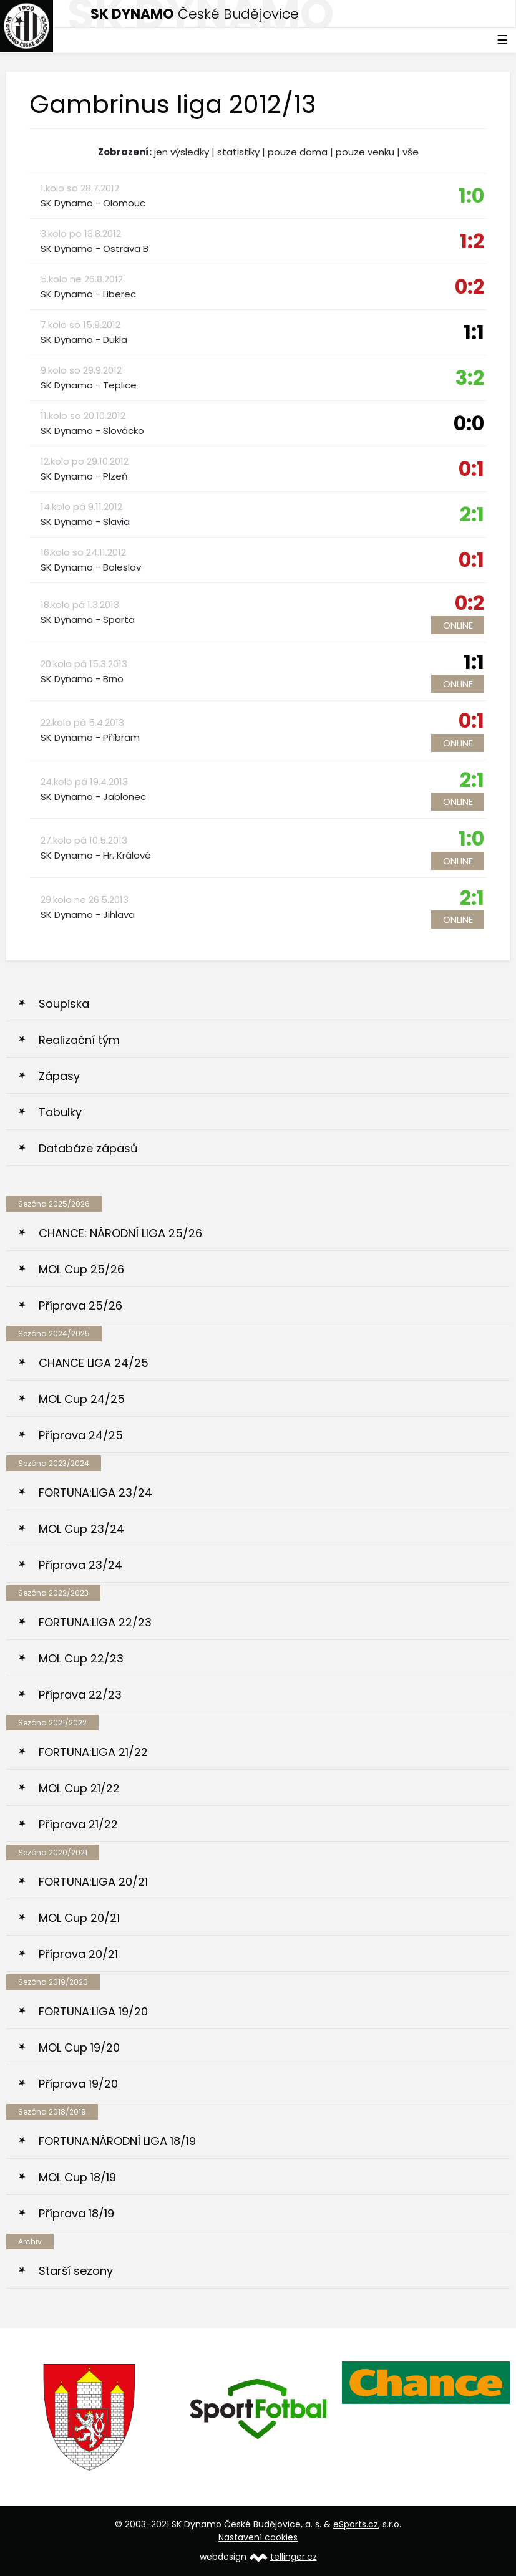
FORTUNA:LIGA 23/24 (95, 1492)
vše (410, 151)
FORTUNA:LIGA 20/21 (93, 1881)
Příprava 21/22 (78, 1824)
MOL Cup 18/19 (77, 2177)
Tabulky (60, 1112)
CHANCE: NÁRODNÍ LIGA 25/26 (120, 1233)
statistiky (238, 151)
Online (458, 625)
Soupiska (64, 1003)
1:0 (471, 195)
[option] (90, 2417)
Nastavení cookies (258, 2537)
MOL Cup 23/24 (81, 1528)
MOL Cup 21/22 (79, 1788)
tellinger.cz (293, 2556)
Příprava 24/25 (81, 1435)
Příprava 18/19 (76, 2213)
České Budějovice (194, 14)
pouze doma (298, 151)
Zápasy (59, 1076)
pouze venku (365, 151)
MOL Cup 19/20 (79, 2047)
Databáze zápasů (88, 1148)
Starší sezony (76, 2271)
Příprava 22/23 (80, 1694)
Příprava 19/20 (78, 2083)
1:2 (472, 241)
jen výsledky (181, 151)
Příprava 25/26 (80, 1305)
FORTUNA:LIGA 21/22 (93, 1752)
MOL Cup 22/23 (81, 1658)
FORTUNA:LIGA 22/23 (95, 1622)
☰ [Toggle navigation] (502, 40)
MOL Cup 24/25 (82, 1399)
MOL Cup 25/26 (81, 1269)
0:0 (469, 423)
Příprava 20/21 (78, 1954)
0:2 (469, 287)
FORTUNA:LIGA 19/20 (93, 2011)
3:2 (469, 378)
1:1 (474, 332)
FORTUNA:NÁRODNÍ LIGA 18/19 (117, 2141)
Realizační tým (79, 1040)
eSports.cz (355, 2524)
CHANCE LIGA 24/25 (93, 1363)
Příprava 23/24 (80, 1565)
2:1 (472, 514)
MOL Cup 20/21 (79, 1918)
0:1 (471, 469)
